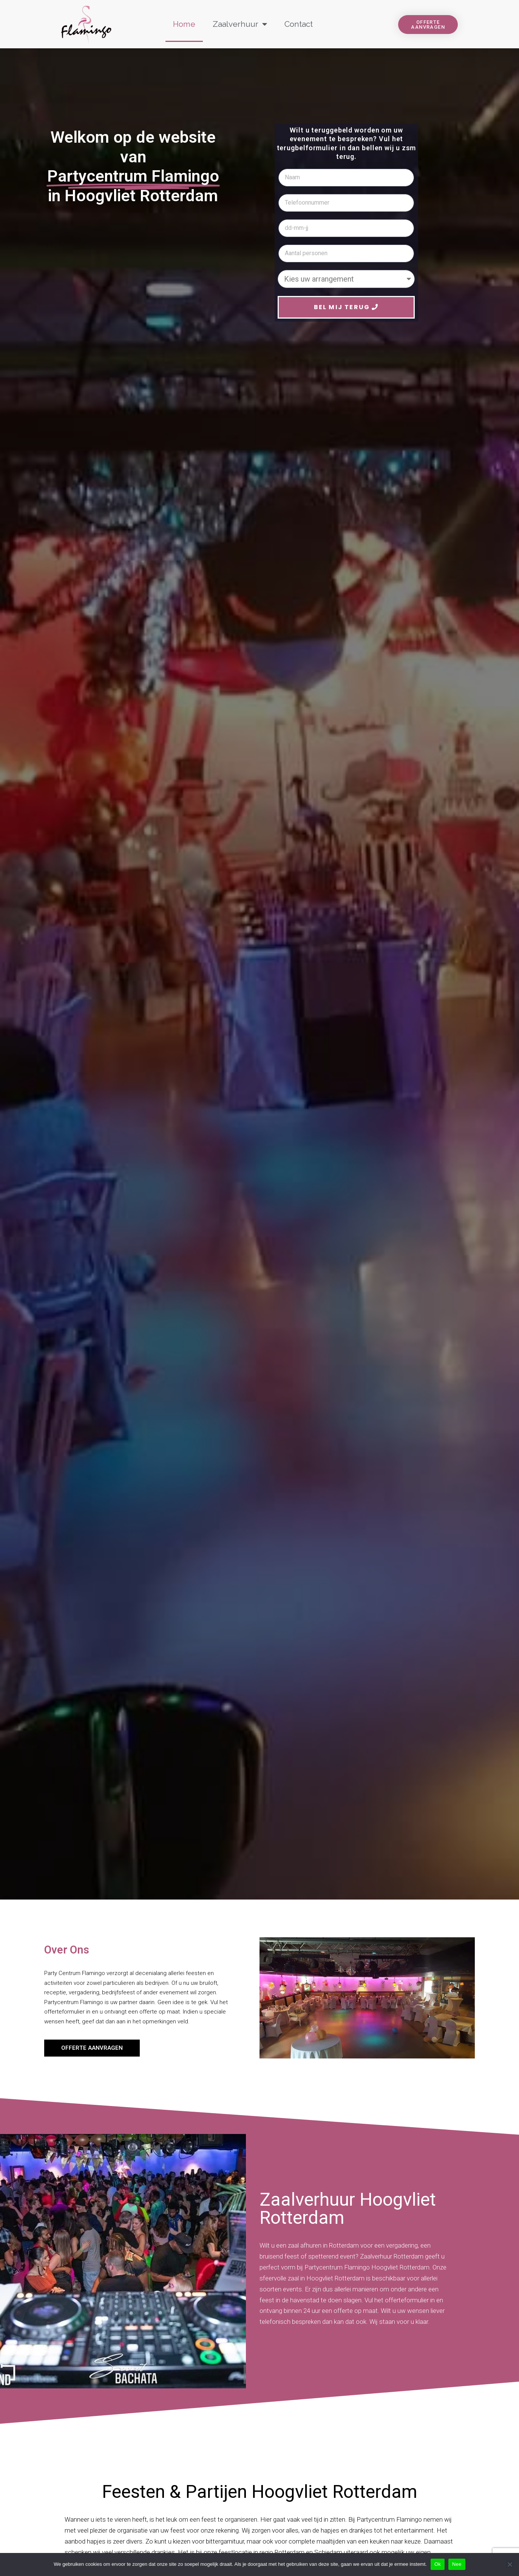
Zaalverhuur (240, 24)
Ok (437, 2564)
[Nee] (509, 2564)
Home (184, 24)
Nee (457, 2564)
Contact (298, 24)
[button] (428, 24)
